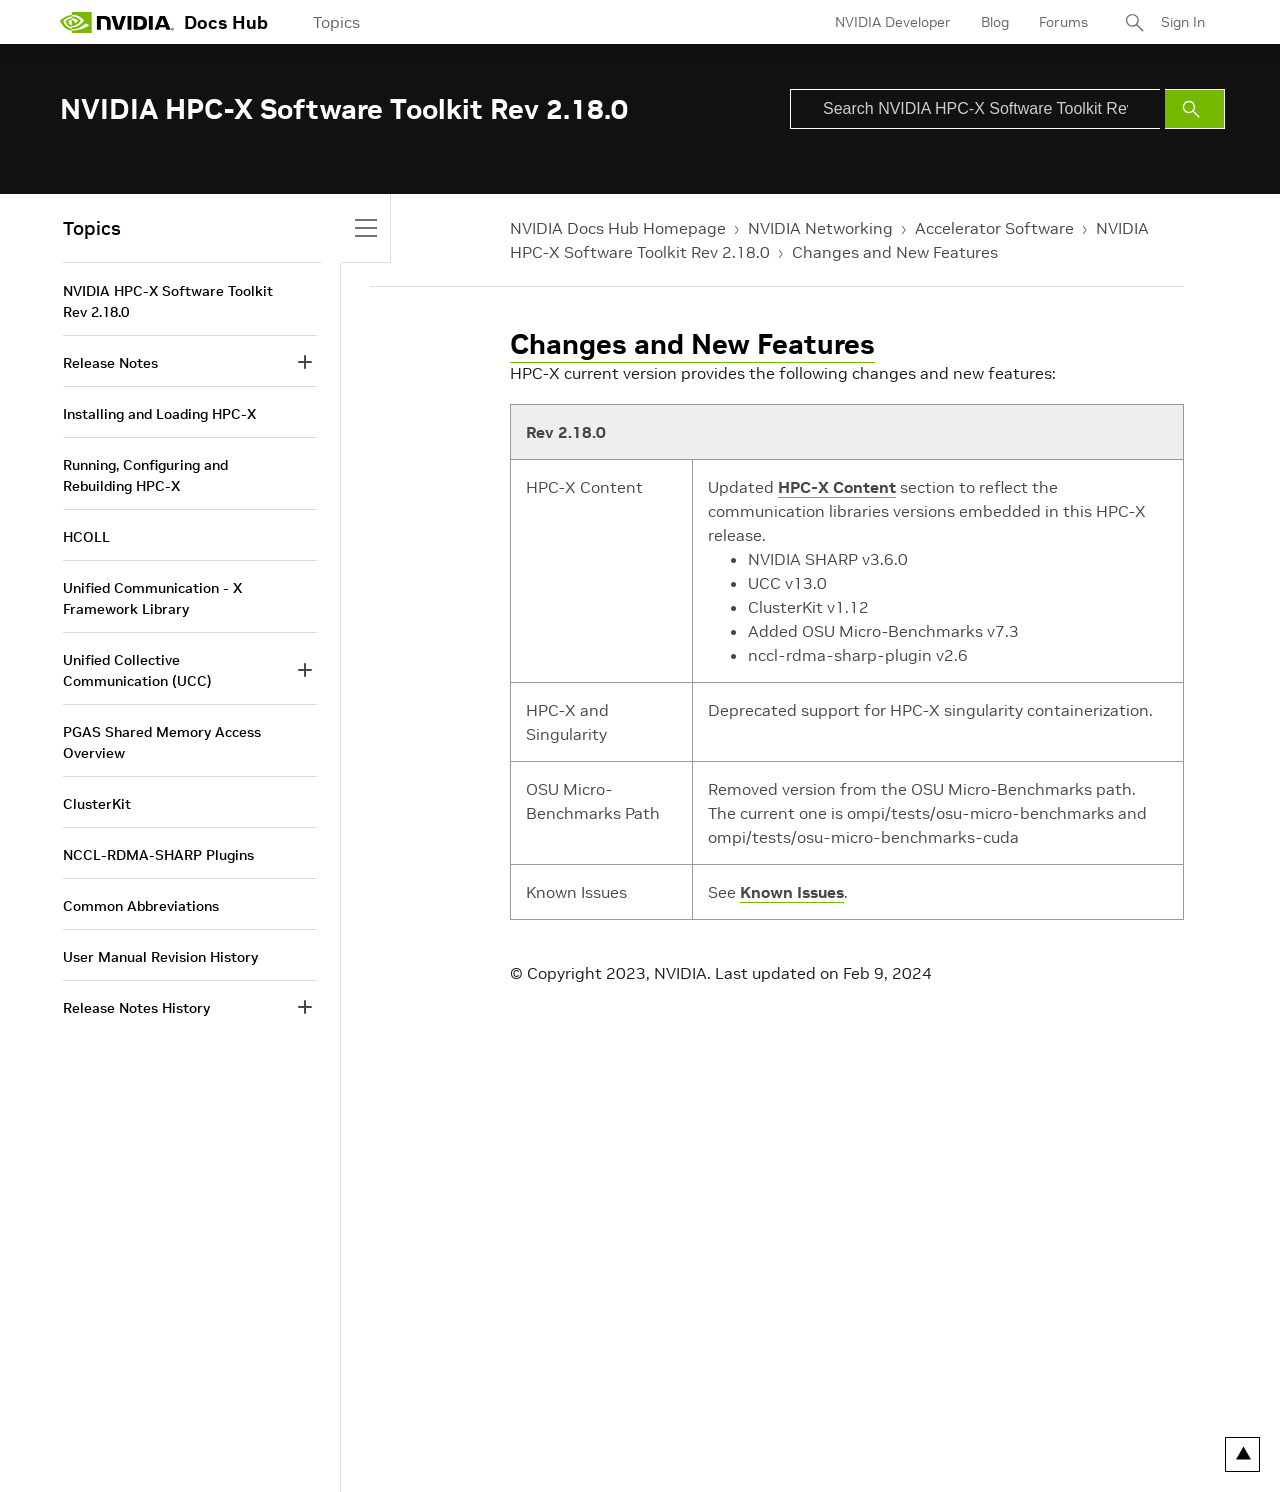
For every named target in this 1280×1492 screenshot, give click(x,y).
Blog (995, 22)
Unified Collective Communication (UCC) (137, 670)
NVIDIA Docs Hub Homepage (618, 228)
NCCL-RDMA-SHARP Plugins (158, 855)
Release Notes (110, 363)
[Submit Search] (1195, 109)
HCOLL (86, 537)
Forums (1063, 22)
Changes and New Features (895, 252)
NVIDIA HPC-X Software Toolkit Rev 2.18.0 (168, 301)
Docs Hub (226, 22)
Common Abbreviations (141, 906)
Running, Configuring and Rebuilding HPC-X (145, 475)
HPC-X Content (837, 487)
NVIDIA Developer (893, 22)
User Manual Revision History (160, 957)
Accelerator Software (994, 228)
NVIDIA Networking (820, 228)
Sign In (1183, 22)
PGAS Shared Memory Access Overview (162, 742)
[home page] (117, 22)
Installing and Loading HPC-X (159, 414)
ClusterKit (97, 804)
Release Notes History (136, 1008)
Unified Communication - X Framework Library (152, 598)
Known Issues (792, 892)
